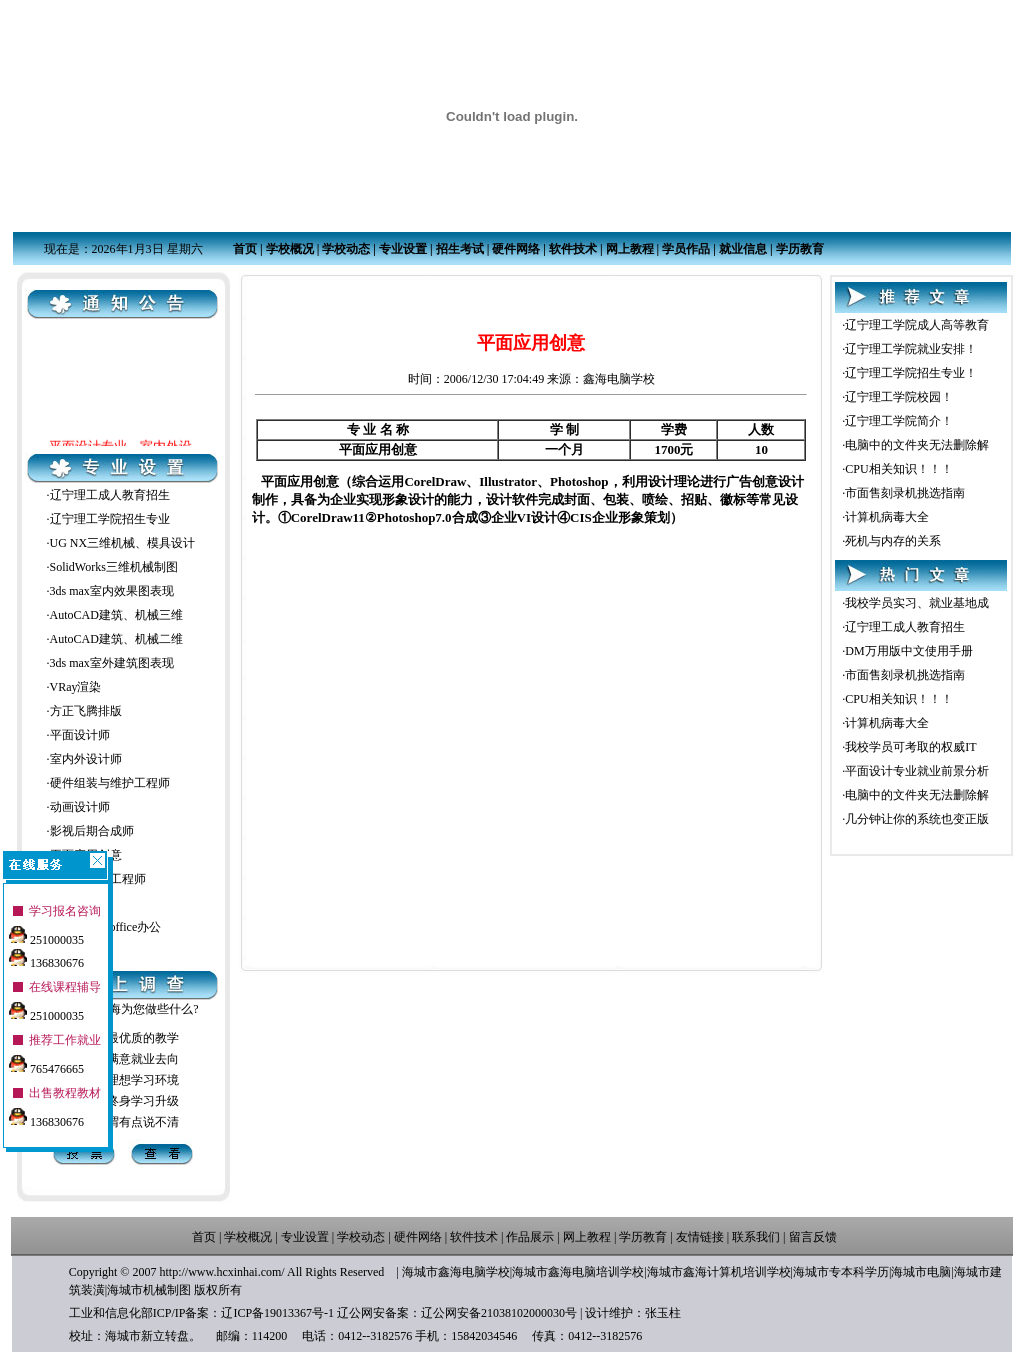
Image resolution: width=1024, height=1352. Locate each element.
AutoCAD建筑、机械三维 (116, 615)
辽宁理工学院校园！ (899, 397)
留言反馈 (813, 1237)
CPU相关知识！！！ (898, 469)
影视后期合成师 (92, 831)
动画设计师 (80, 807)
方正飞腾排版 (86, 711)
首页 (245, 249)
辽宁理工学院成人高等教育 (917, 325)
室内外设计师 (86, 759)
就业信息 (743, 249)
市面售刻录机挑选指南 (905, 493)
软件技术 (573, 249)
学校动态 (346, 249)
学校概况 (290, 249)
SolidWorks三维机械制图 (114, 567)
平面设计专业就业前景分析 (917, 771)
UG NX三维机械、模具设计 (123, 543)
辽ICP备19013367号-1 (277, 1313)
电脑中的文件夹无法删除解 (917, 445)
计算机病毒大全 (887, 517)
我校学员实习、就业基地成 (917, 603)
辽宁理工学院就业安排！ (911, 349)
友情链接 (700, 1237)
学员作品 (686, 249)
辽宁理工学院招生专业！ (911, 373)
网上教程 (630, 249)
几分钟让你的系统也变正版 (917, 819)
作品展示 (530, 1237)
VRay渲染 (76, 687)
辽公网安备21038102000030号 (499, 1313)
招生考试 (460, 249)
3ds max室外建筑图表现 (112, 663)
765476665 (46, 1062)
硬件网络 (516, 249)
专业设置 (403, 249)
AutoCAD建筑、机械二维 (116, 639)
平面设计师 (80, 735)
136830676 (46, 956)
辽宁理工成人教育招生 (110, 495)
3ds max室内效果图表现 (112, 591)
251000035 (46, 933)
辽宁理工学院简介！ (899, 421)
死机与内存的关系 (893, 541)
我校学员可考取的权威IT (910, 747)
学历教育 (800, 249)
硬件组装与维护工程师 (110, 783)
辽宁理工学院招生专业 (110, 519)
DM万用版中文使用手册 (908, 651)
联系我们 (756, 1237)
